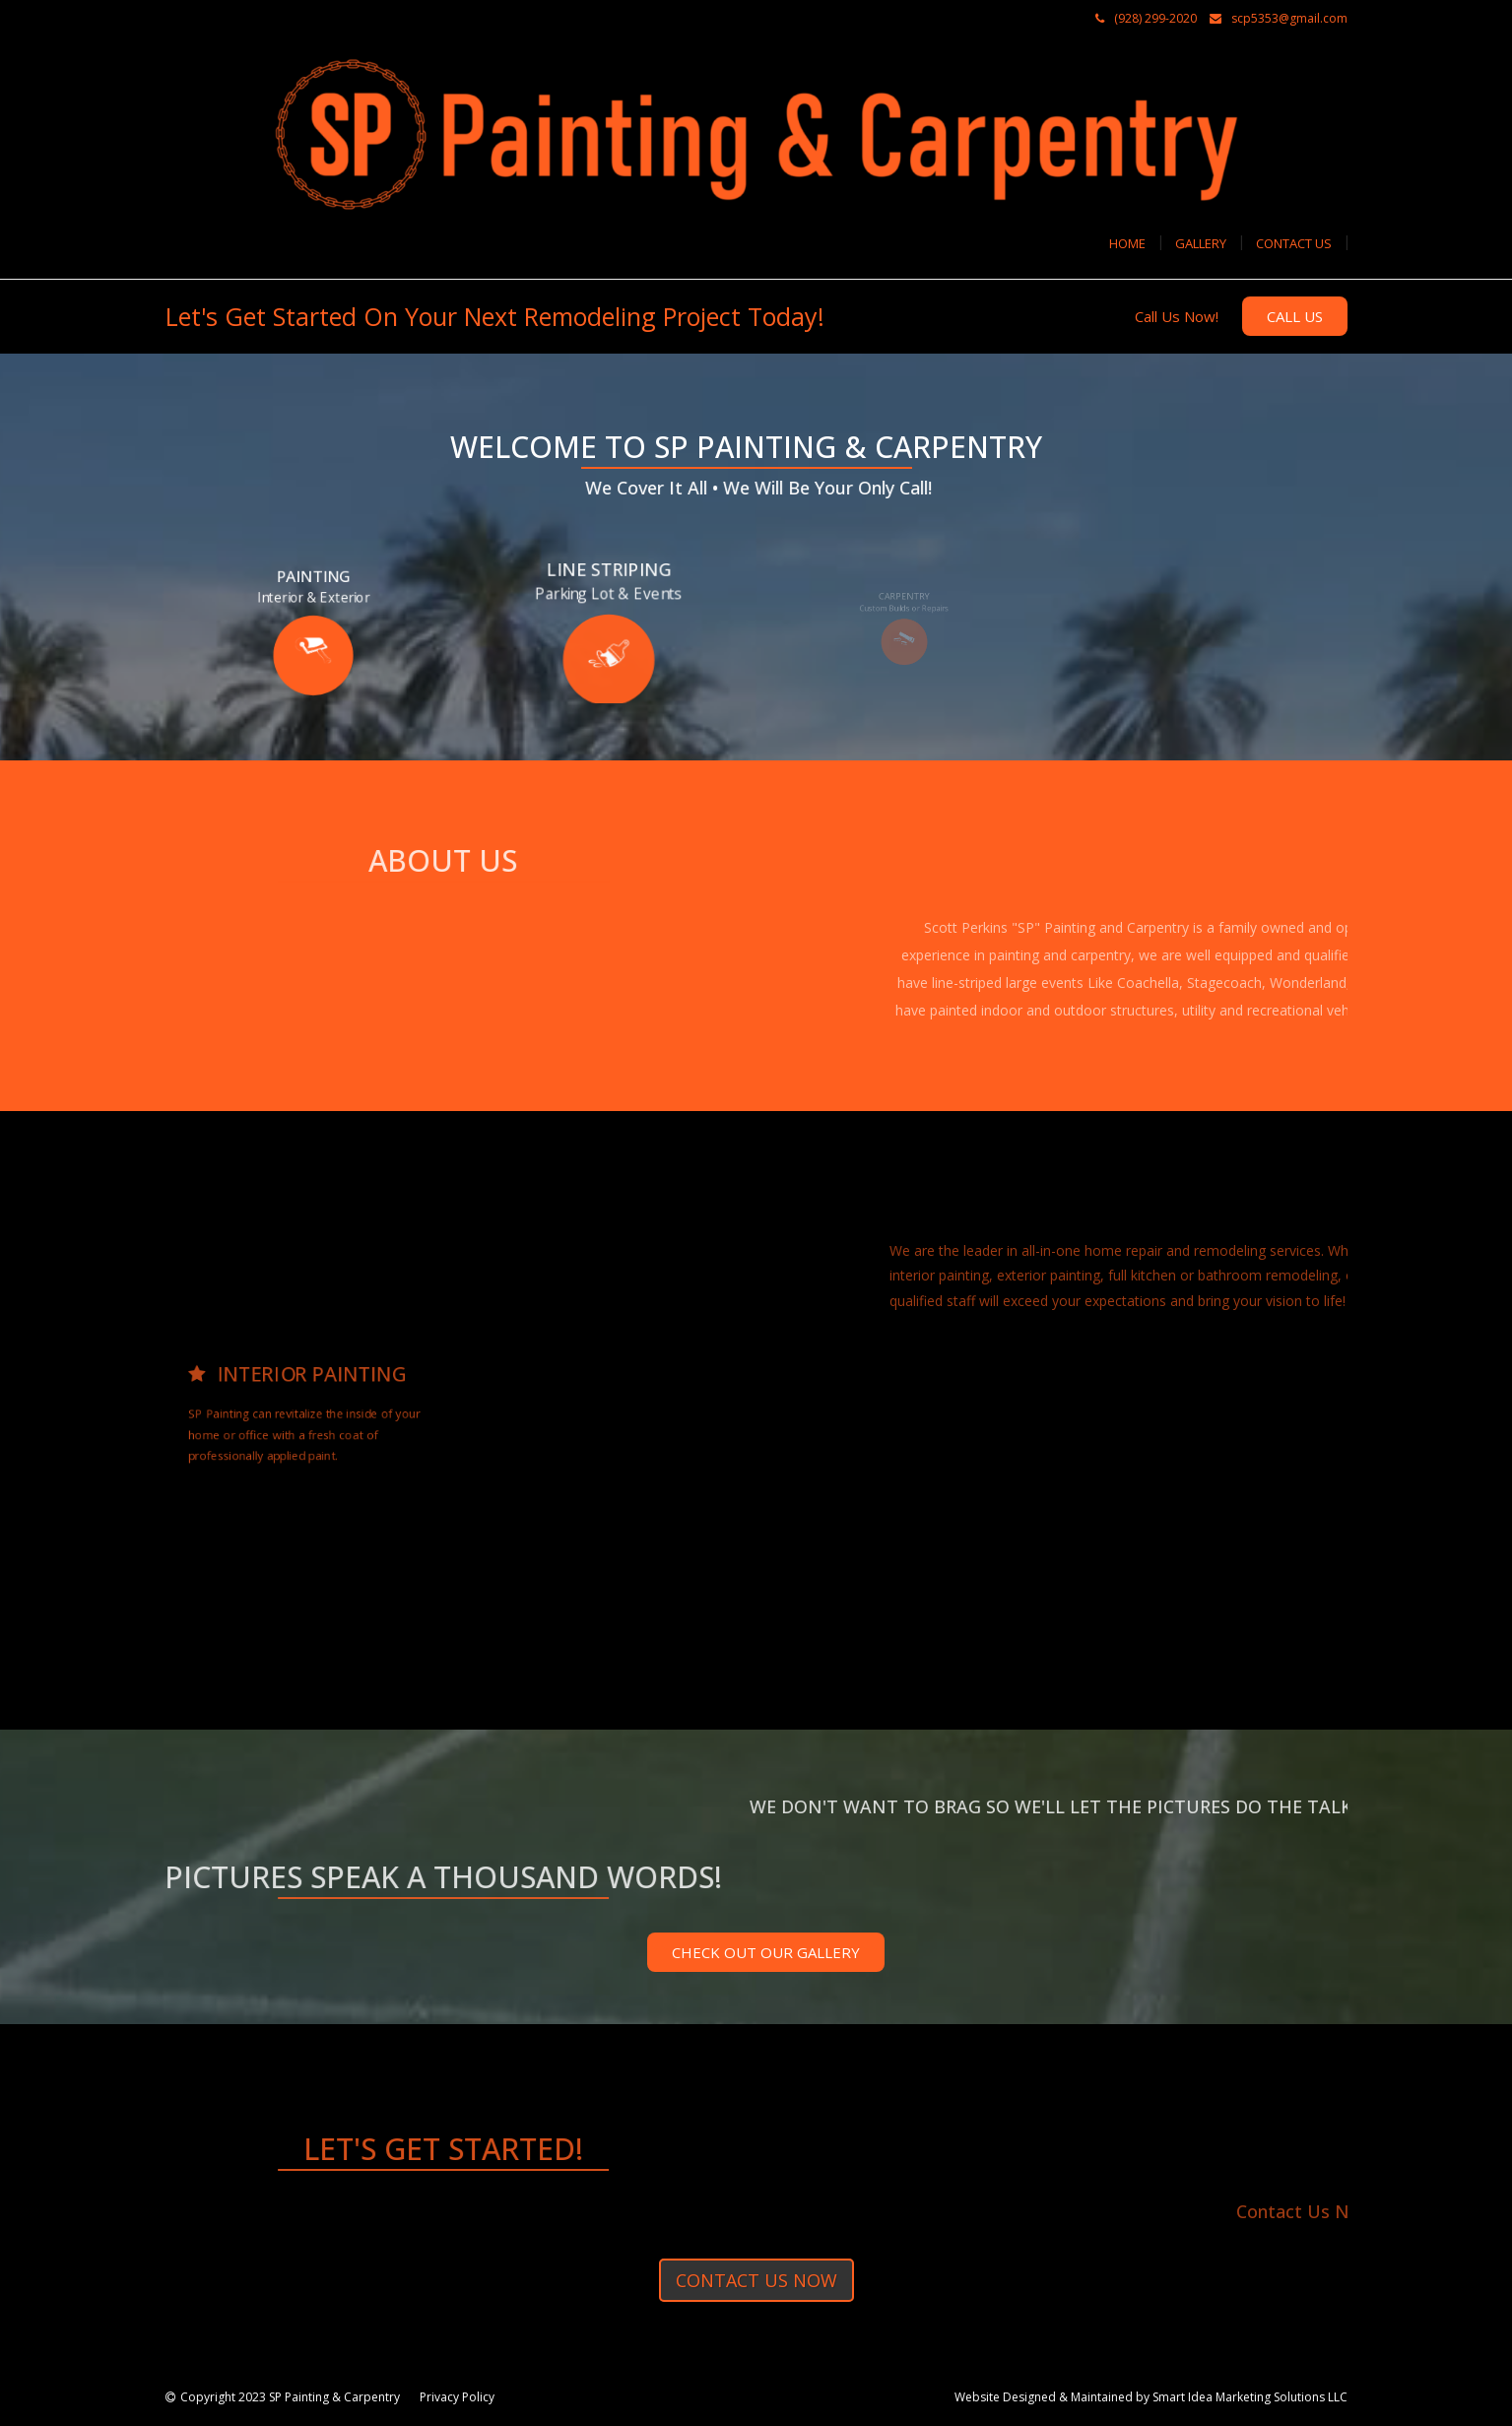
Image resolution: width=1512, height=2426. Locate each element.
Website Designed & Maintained (1043, 2397)
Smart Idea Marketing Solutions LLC (1250, 2397)
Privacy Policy (457, 2397)
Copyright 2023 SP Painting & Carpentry (290, 2397)
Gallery (1200, 243)
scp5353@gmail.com (1289, 18)
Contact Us (1294, 243)
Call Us (1295, 316)
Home (1127, 243)
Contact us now (756, 2280)
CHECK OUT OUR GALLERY (766, 1952)
